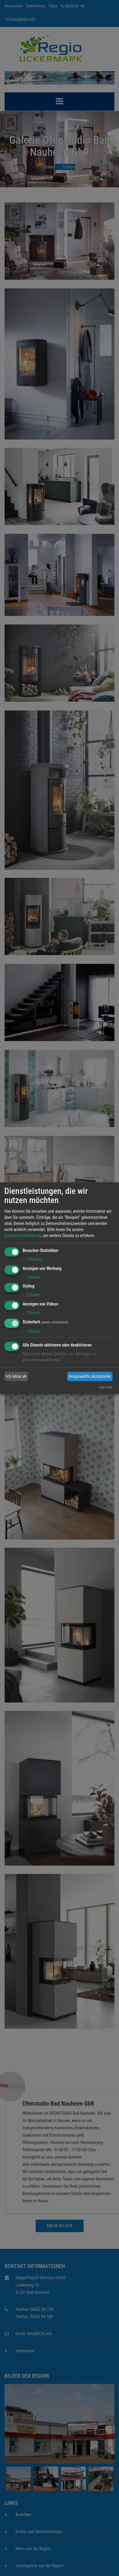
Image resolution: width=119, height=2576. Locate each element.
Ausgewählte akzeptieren (90, 1376)
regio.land (105, 1387)
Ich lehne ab (16, 1376)
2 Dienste (32, 1259)
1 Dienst (31, 1276)
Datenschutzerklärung (22, 1235)
